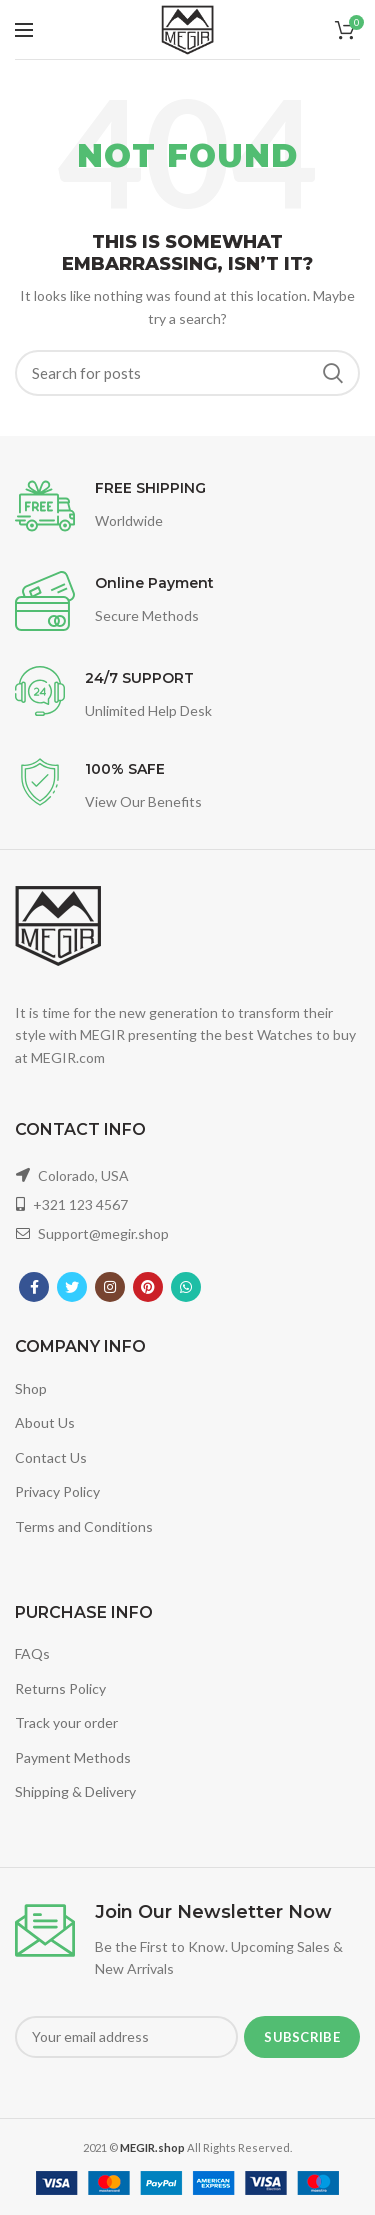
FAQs (32, 1653)
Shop (31, 1388)
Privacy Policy (57, 1491)
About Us (45, 1422)
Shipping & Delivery (75, 1791)
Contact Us (51, 1457)
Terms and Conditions (84, 1526)
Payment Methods (73, 1757)
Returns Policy (60, 1688)
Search (333, 373)
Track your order (66, 1722)
